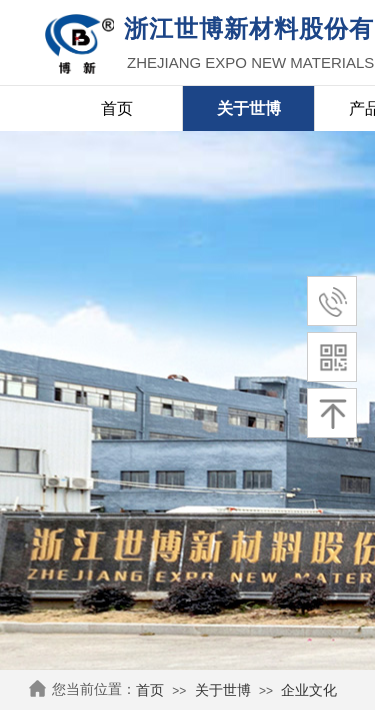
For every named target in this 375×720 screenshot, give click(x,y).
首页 (150, 690)
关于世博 (223, 690)
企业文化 (309, 690)
